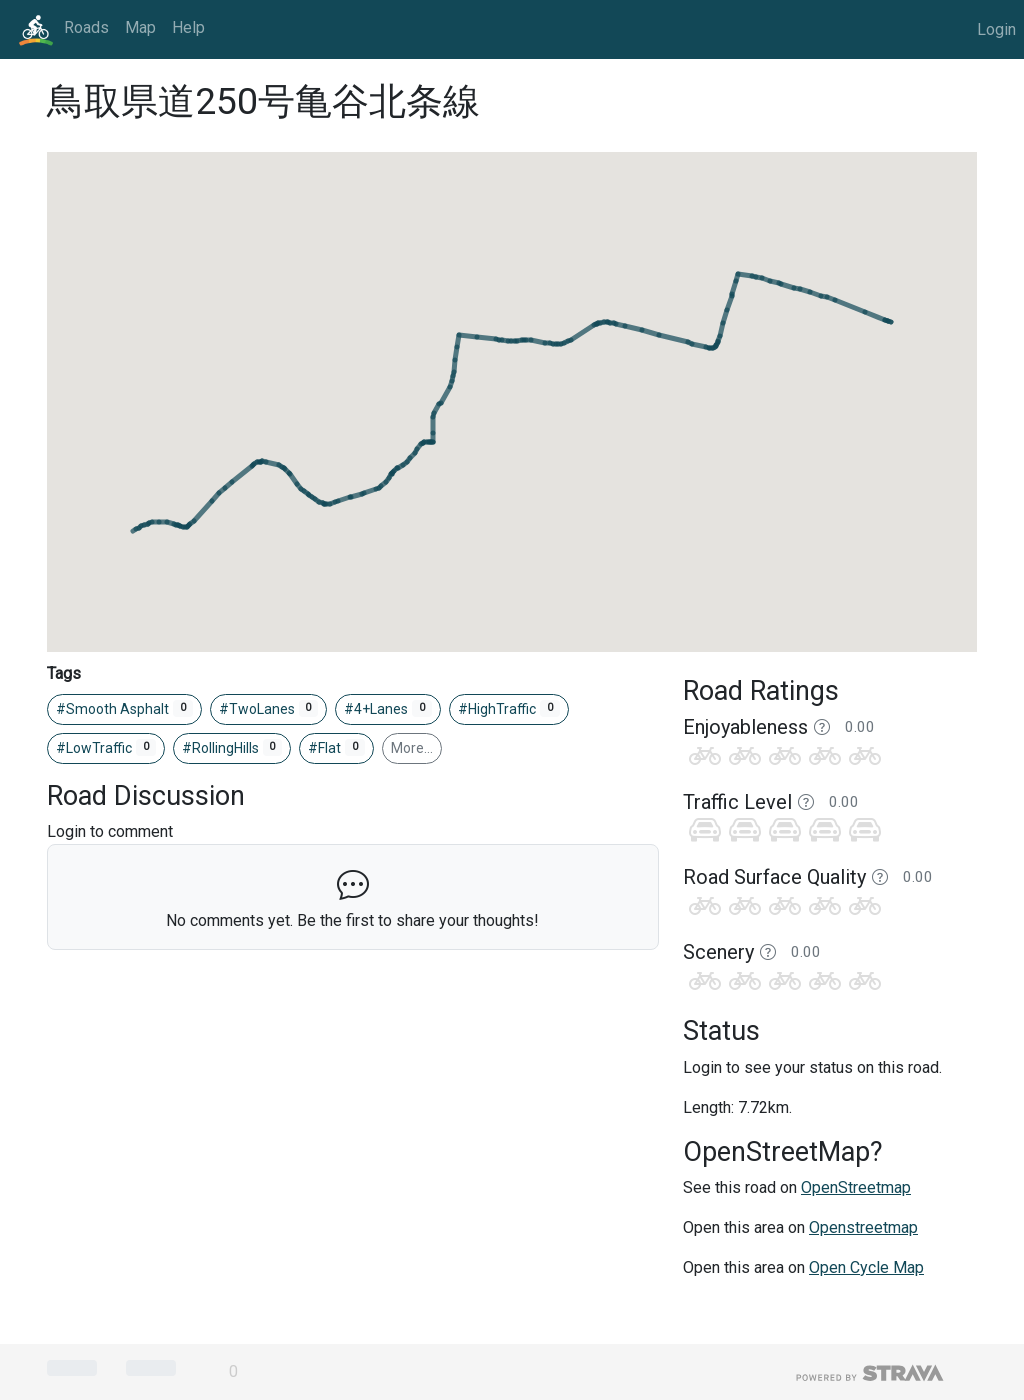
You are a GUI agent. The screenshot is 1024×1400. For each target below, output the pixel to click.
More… (412, 748)
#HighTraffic (509, 709)
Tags (64, 673)
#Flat (336, 748)
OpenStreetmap (856, 1187)
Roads (86, 27)
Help (188, 27)
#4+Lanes (388, 709)
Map (140, 27)
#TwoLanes (269, 709)
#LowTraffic (106, 748)
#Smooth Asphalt (124, 709)
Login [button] (996, 29)
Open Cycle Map (866, 1267)
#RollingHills (232, 748)
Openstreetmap (863, 1227)
